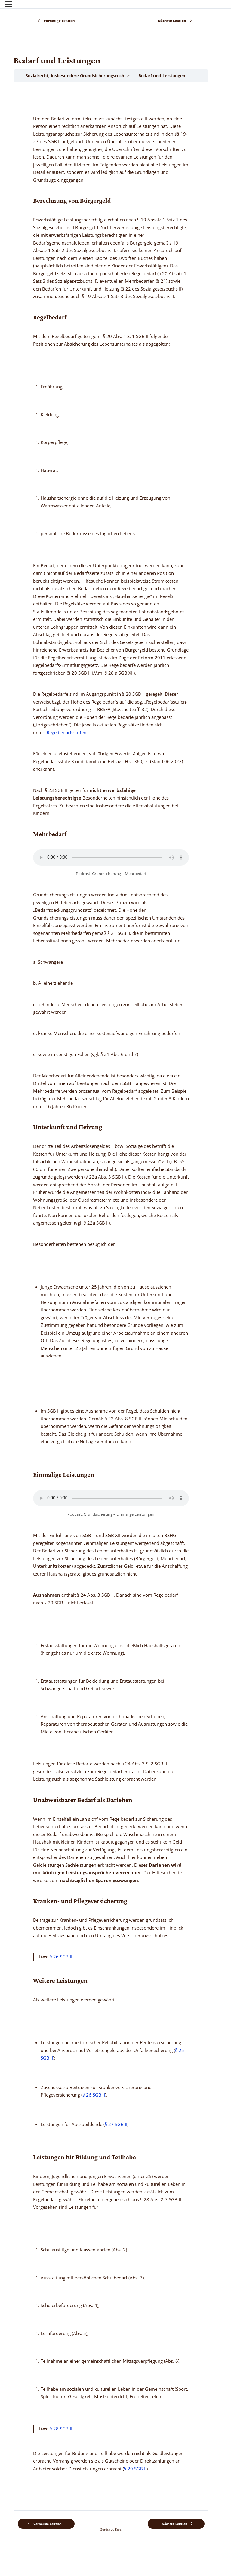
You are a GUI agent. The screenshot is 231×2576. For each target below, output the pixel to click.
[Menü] (8, 4)
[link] (58, 21)
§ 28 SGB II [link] (61, 2429)
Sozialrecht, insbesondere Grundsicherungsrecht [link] (76, 76)
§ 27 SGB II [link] (116, 2124)
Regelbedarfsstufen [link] (66, 732)
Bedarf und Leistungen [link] (161, 76)
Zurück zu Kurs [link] (111, 2529)
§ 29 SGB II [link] (135, 2469)
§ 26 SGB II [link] (61, 1957)
